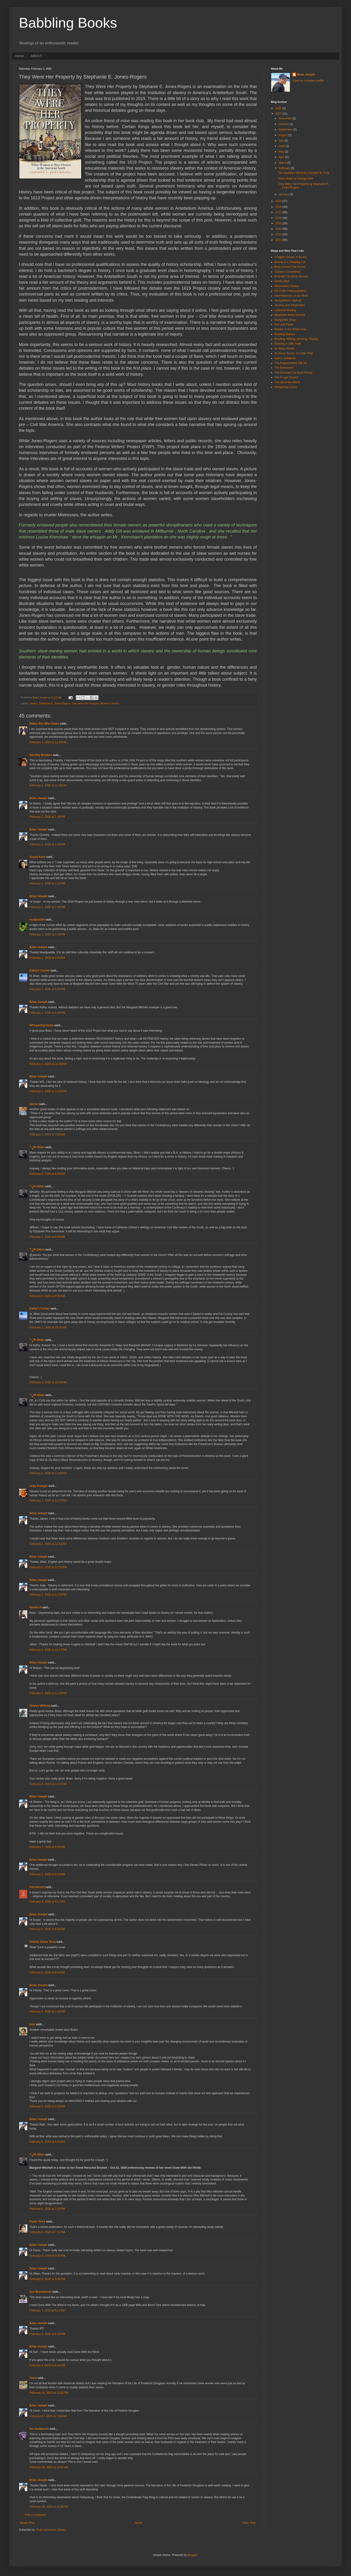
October (284, 124)
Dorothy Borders (40, 755)
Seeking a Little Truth (287, 343)
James (33, 1104)
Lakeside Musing (285, 310)
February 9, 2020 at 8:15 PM (47, 2334)
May (282, 151)
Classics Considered (287, 271)
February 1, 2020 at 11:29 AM (47, 742)
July (282, 140)
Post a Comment (35, 2515)
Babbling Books (68, 23)
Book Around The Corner (290, 266)
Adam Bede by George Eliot (295, 178)
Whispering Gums (41, 1025)
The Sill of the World (287, 382)
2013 (278, 234)
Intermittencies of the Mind (291, 295)
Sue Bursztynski (40, 2291)
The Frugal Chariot (286, 377)
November (286, 118)
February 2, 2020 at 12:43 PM (48, 1544)
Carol (33, 2378)
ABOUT (36, 56)
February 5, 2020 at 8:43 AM (47, 1972)
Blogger (192, 2555)
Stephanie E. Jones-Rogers (54, 703)
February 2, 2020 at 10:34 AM (47, 1382)
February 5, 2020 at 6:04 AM (47, 1929)
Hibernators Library (286, 286)
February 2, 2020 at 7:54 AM (47, 1134)
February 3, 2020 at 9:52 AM (47, 1874)
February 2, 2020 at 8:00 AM (47, 1173)
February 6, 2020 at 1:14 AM (47, 2106)
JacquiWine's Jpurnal (287, 300)
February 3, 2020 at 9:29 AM (47, 1847)
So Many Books (284, 348)
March (283, 162)
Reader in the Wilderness (290, 329)
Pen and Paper (283, 324)
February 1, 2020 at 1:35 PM (47, 844)
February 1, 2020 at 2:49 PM (47, 907)
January (284, 194)
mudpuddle (37, 919)
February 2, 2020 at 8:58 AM (47, 1296)
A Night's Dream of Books (290, 257)
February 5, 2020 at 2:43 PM (47, 2011)
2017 (278, 212)
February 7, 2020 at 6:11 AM (47, 2310)
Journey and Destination (289, 305)
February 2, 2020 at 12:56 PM (48, 1594)
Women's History (109, 703)
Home (19, 56)
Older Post (249, 2523)
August (283, 135)
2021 (278, 108)
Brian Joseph (38, 798)
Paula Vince (37, 2221)
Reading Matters (284, 334)
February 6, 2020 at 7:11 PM (47, 2232)
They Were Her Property (85, 703)
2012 (278, 240)
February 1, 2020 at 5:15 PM (47, 989)
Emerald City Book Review (291, 276)
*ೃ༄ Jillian (36, 1147)
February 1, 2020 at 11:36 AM (47, 785)
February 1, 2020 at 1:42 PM (47, 883)
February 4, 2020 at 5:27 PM (47, 1901)
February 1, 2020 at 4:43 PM (47, 957)
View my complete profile (308, 80)
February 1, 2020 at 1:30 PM (47, 816)
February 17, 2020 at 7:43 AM (47, 2416)
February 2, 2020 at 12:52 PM (48, 1567)
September (286, 129)
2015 (278, 223)
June (282, 146)
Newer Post (27, 2523)
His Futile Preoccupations (290, 290)
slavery (33, 703)
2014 (278, 228)
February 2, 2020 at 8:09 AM (47, 1236)
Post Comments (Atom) (50, 2529)
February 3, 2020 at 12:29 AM (47, 1784)
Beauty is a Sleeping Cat (289, 262)
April (282, 157)
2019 (278, 201)
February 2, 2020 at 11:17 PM (48, 1649)
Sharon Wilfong (39, 1705)
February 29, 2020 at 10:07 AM (48, 2467)
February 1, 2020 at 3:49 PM (47, 934)
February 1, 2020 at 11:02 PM (48, 1091)
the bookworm (39, 2428)
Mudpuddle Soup (285, 319)
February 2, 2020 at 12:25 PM (48, 1500)
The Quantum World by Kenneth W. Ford (303, 173)
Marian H (35, 1607)
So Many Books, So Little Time (293, 353)
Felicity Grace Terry (42, 1941)
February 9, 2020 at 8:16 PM (47, 2365)
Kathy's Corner (39, 970)
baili (32, 2024)
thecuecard (37, 1887)
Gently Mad (281, 281)
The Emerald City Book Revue (293, 372)
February (285, 168)
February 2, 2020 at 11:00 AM (47, 1473)
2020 (278, 113)
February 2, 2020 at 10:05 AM (47, 1327)
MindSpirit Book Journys (289, 315)
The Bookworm (284, 367)
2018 (278, 206)
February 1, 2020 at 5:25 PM (47, 1012)
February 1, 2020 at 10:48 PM (48, 1064)
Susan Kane (37, 857)
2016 (278, 218)
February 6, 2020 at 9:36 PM (47, 2279)
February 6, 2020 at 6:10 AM (47, 2141)
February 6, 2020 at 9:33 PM (47, 2255)
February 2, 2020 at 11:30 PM (48, 1693)
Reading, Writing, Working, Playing (296, 339)
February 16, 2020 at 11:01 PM (48, 2392)
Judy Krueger (38, 1486)
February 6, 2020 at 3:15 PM (47, 2208)
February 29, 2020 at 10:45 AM (48, 2506)
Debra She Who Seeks (44, 723)
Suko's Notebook (285, 358)
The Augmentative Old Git (290, 363)
